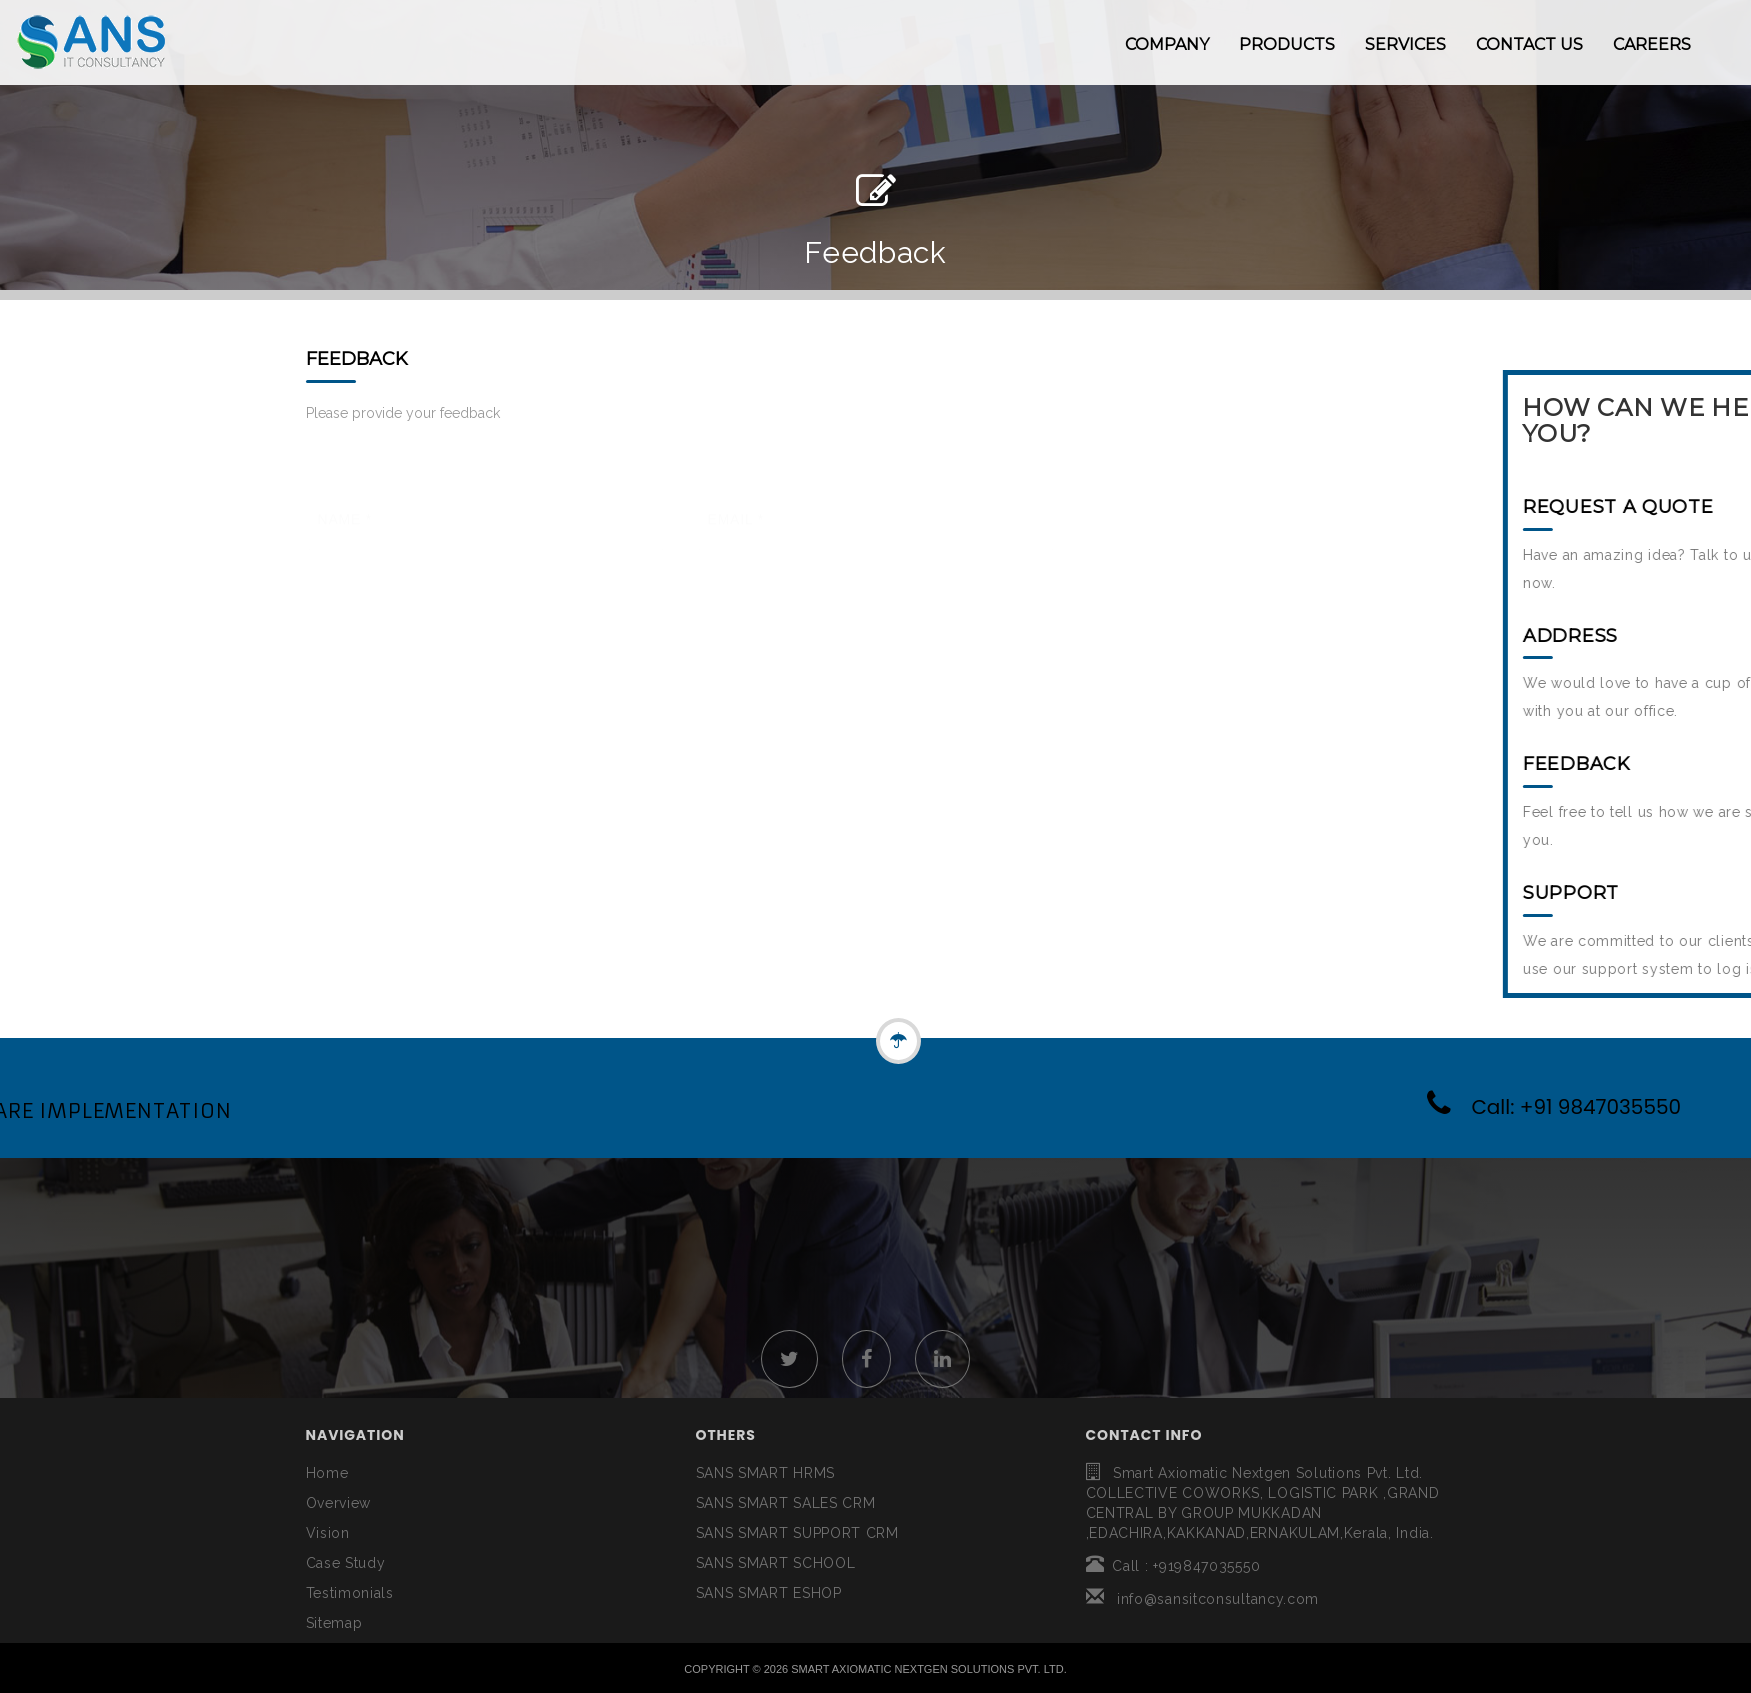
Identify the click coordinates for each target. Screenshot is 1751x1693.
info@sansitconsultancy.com (1203, 1599)
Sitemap (334, 1623)
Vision (328, 1533)
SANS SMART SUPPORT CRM (797, 1533)
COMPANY (1167, 44)
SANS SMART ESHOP (769, 1593)
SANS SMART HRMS (766, 1473)
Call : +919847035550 (1173, 1566)
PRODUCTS (1287, 44)
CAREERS (1652, 44)
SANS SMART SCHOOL (776, 1563)
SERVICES (1405, 44)
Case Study (346, 1563)
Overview (339, 1503)
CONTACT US (1529, 44)
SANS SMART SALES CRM (786, 1503)
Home (327, 1473)
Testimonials (350, 1593)
